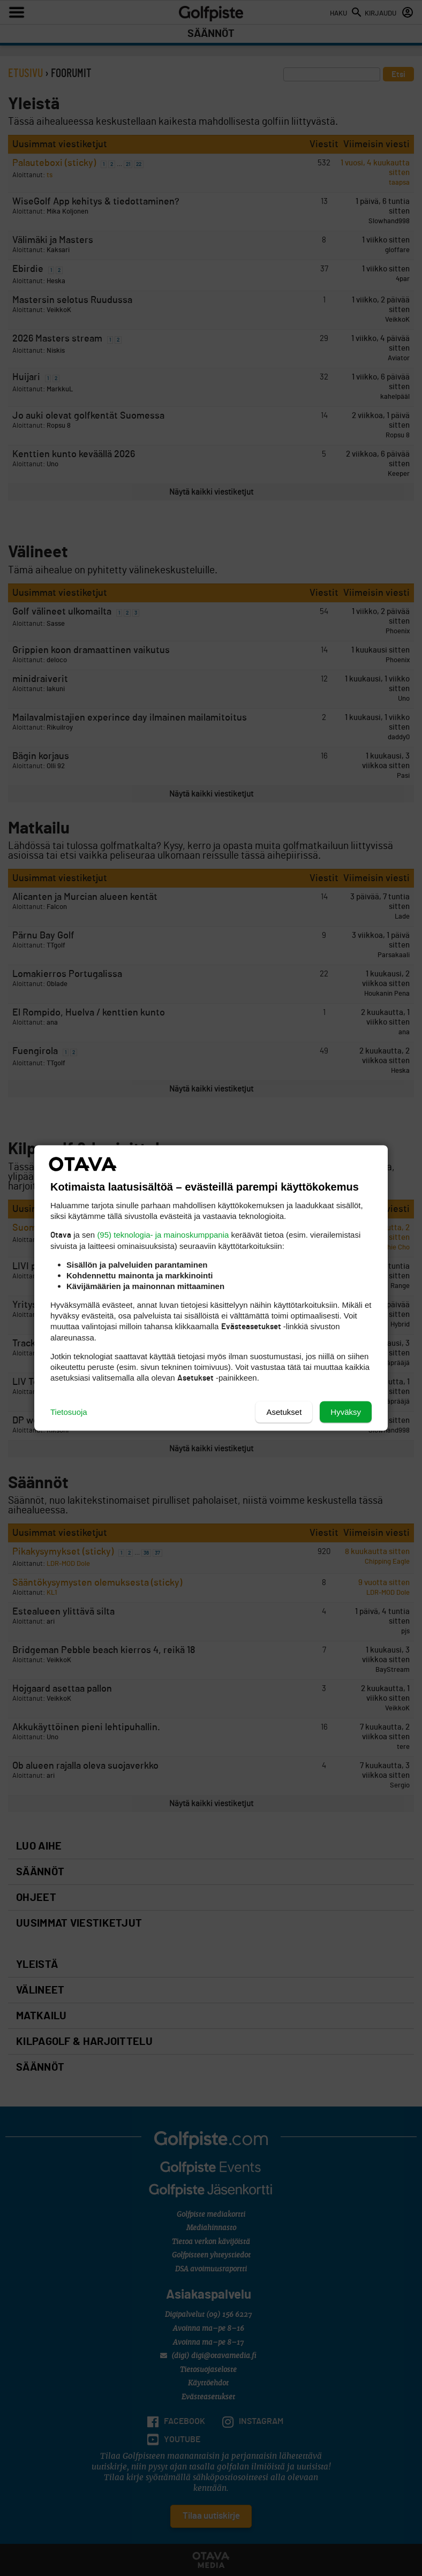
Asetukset (284, 1411)
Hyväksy (345, 1411)
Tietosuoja (68, 1411)
